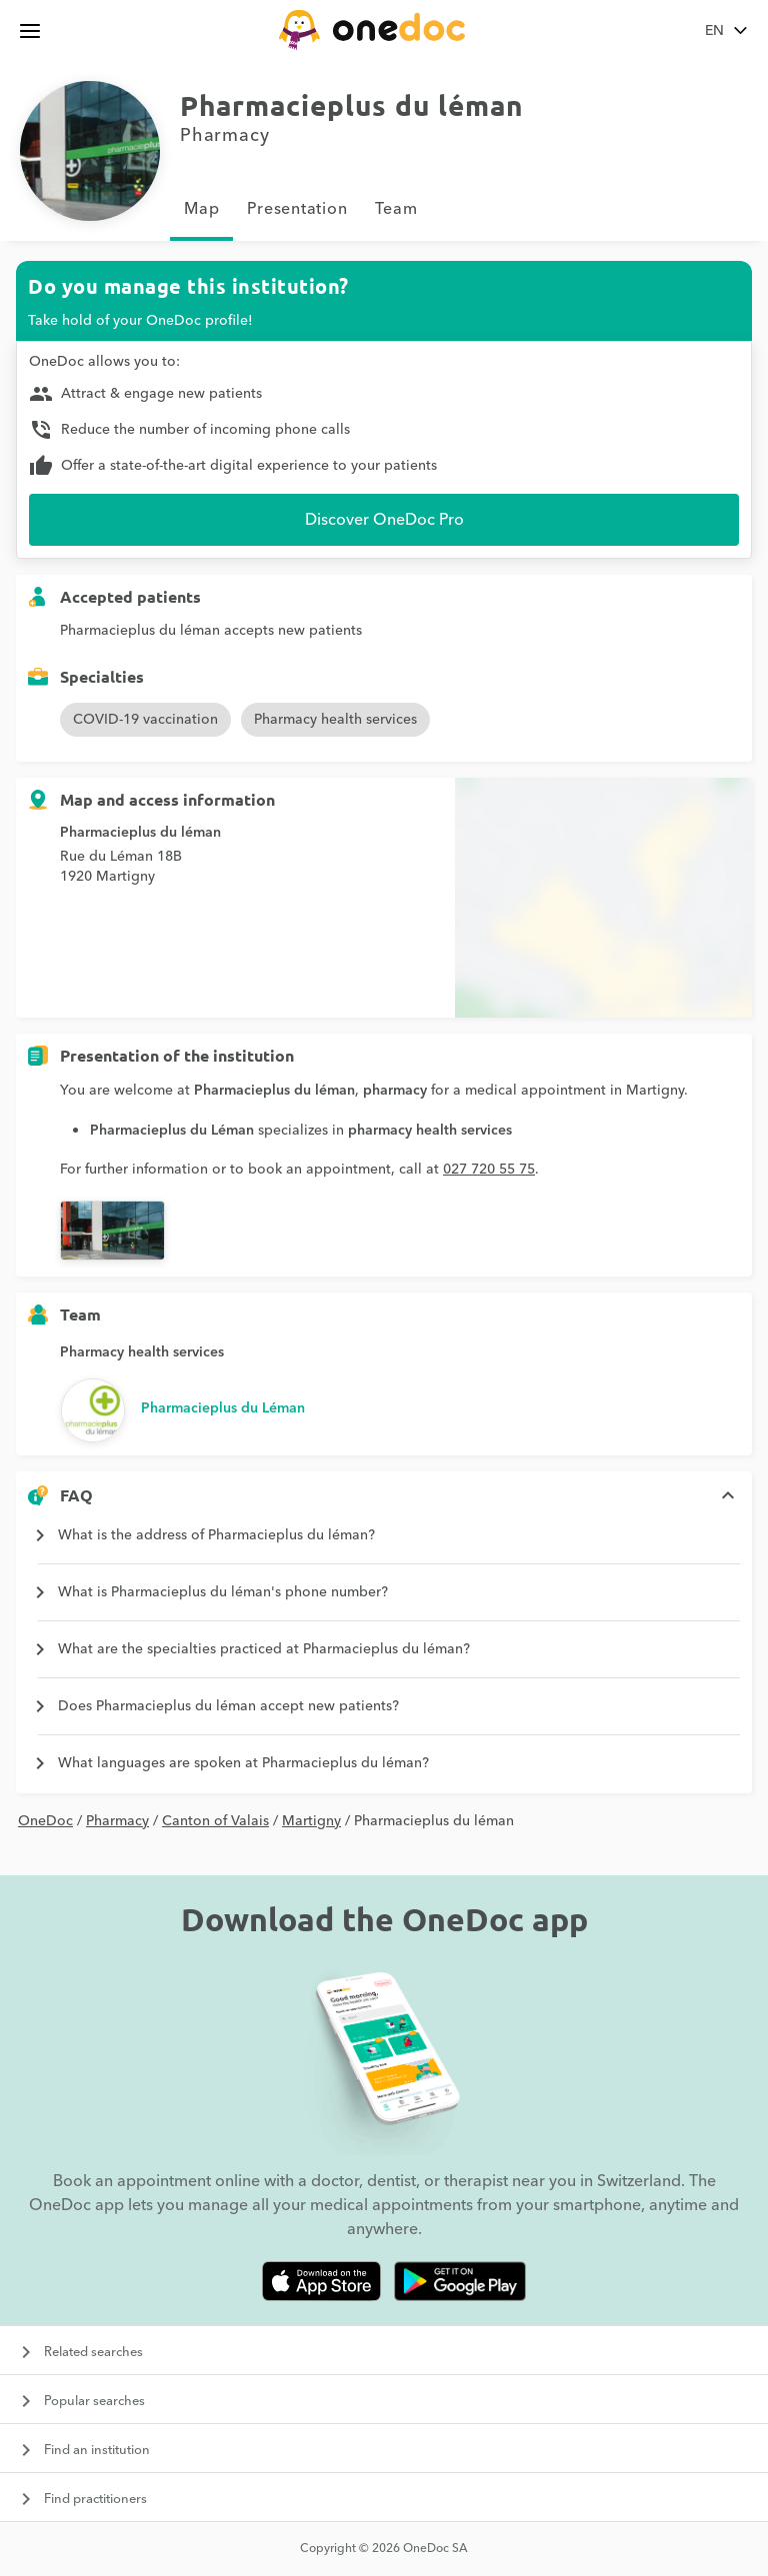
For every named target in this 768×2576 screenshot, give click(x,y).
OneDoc (45, 1821)
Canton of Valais (215, 1821)
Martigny (311, 1821)
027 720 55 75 (489, 1170)
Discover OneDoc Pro (384, 520)
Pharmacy (117, 1821)
